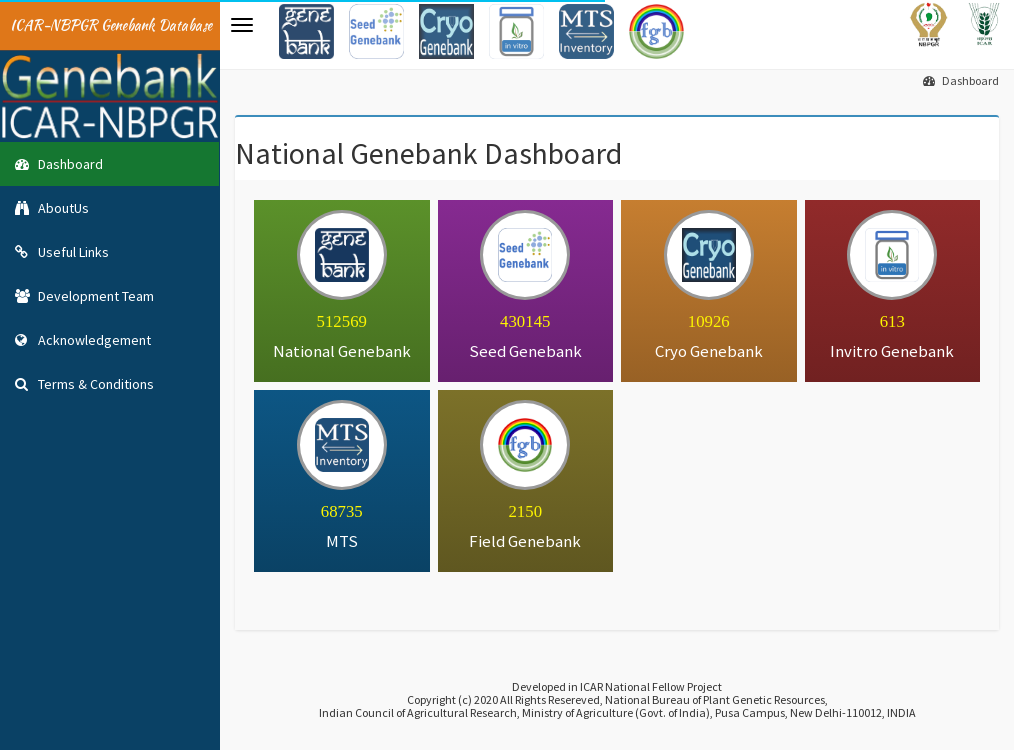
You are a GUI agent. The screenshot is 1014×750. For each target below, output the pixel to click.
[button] (242, 25)
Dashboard (961, 80)
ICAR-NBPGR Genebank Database (111, 25)
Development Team (84, 296)
